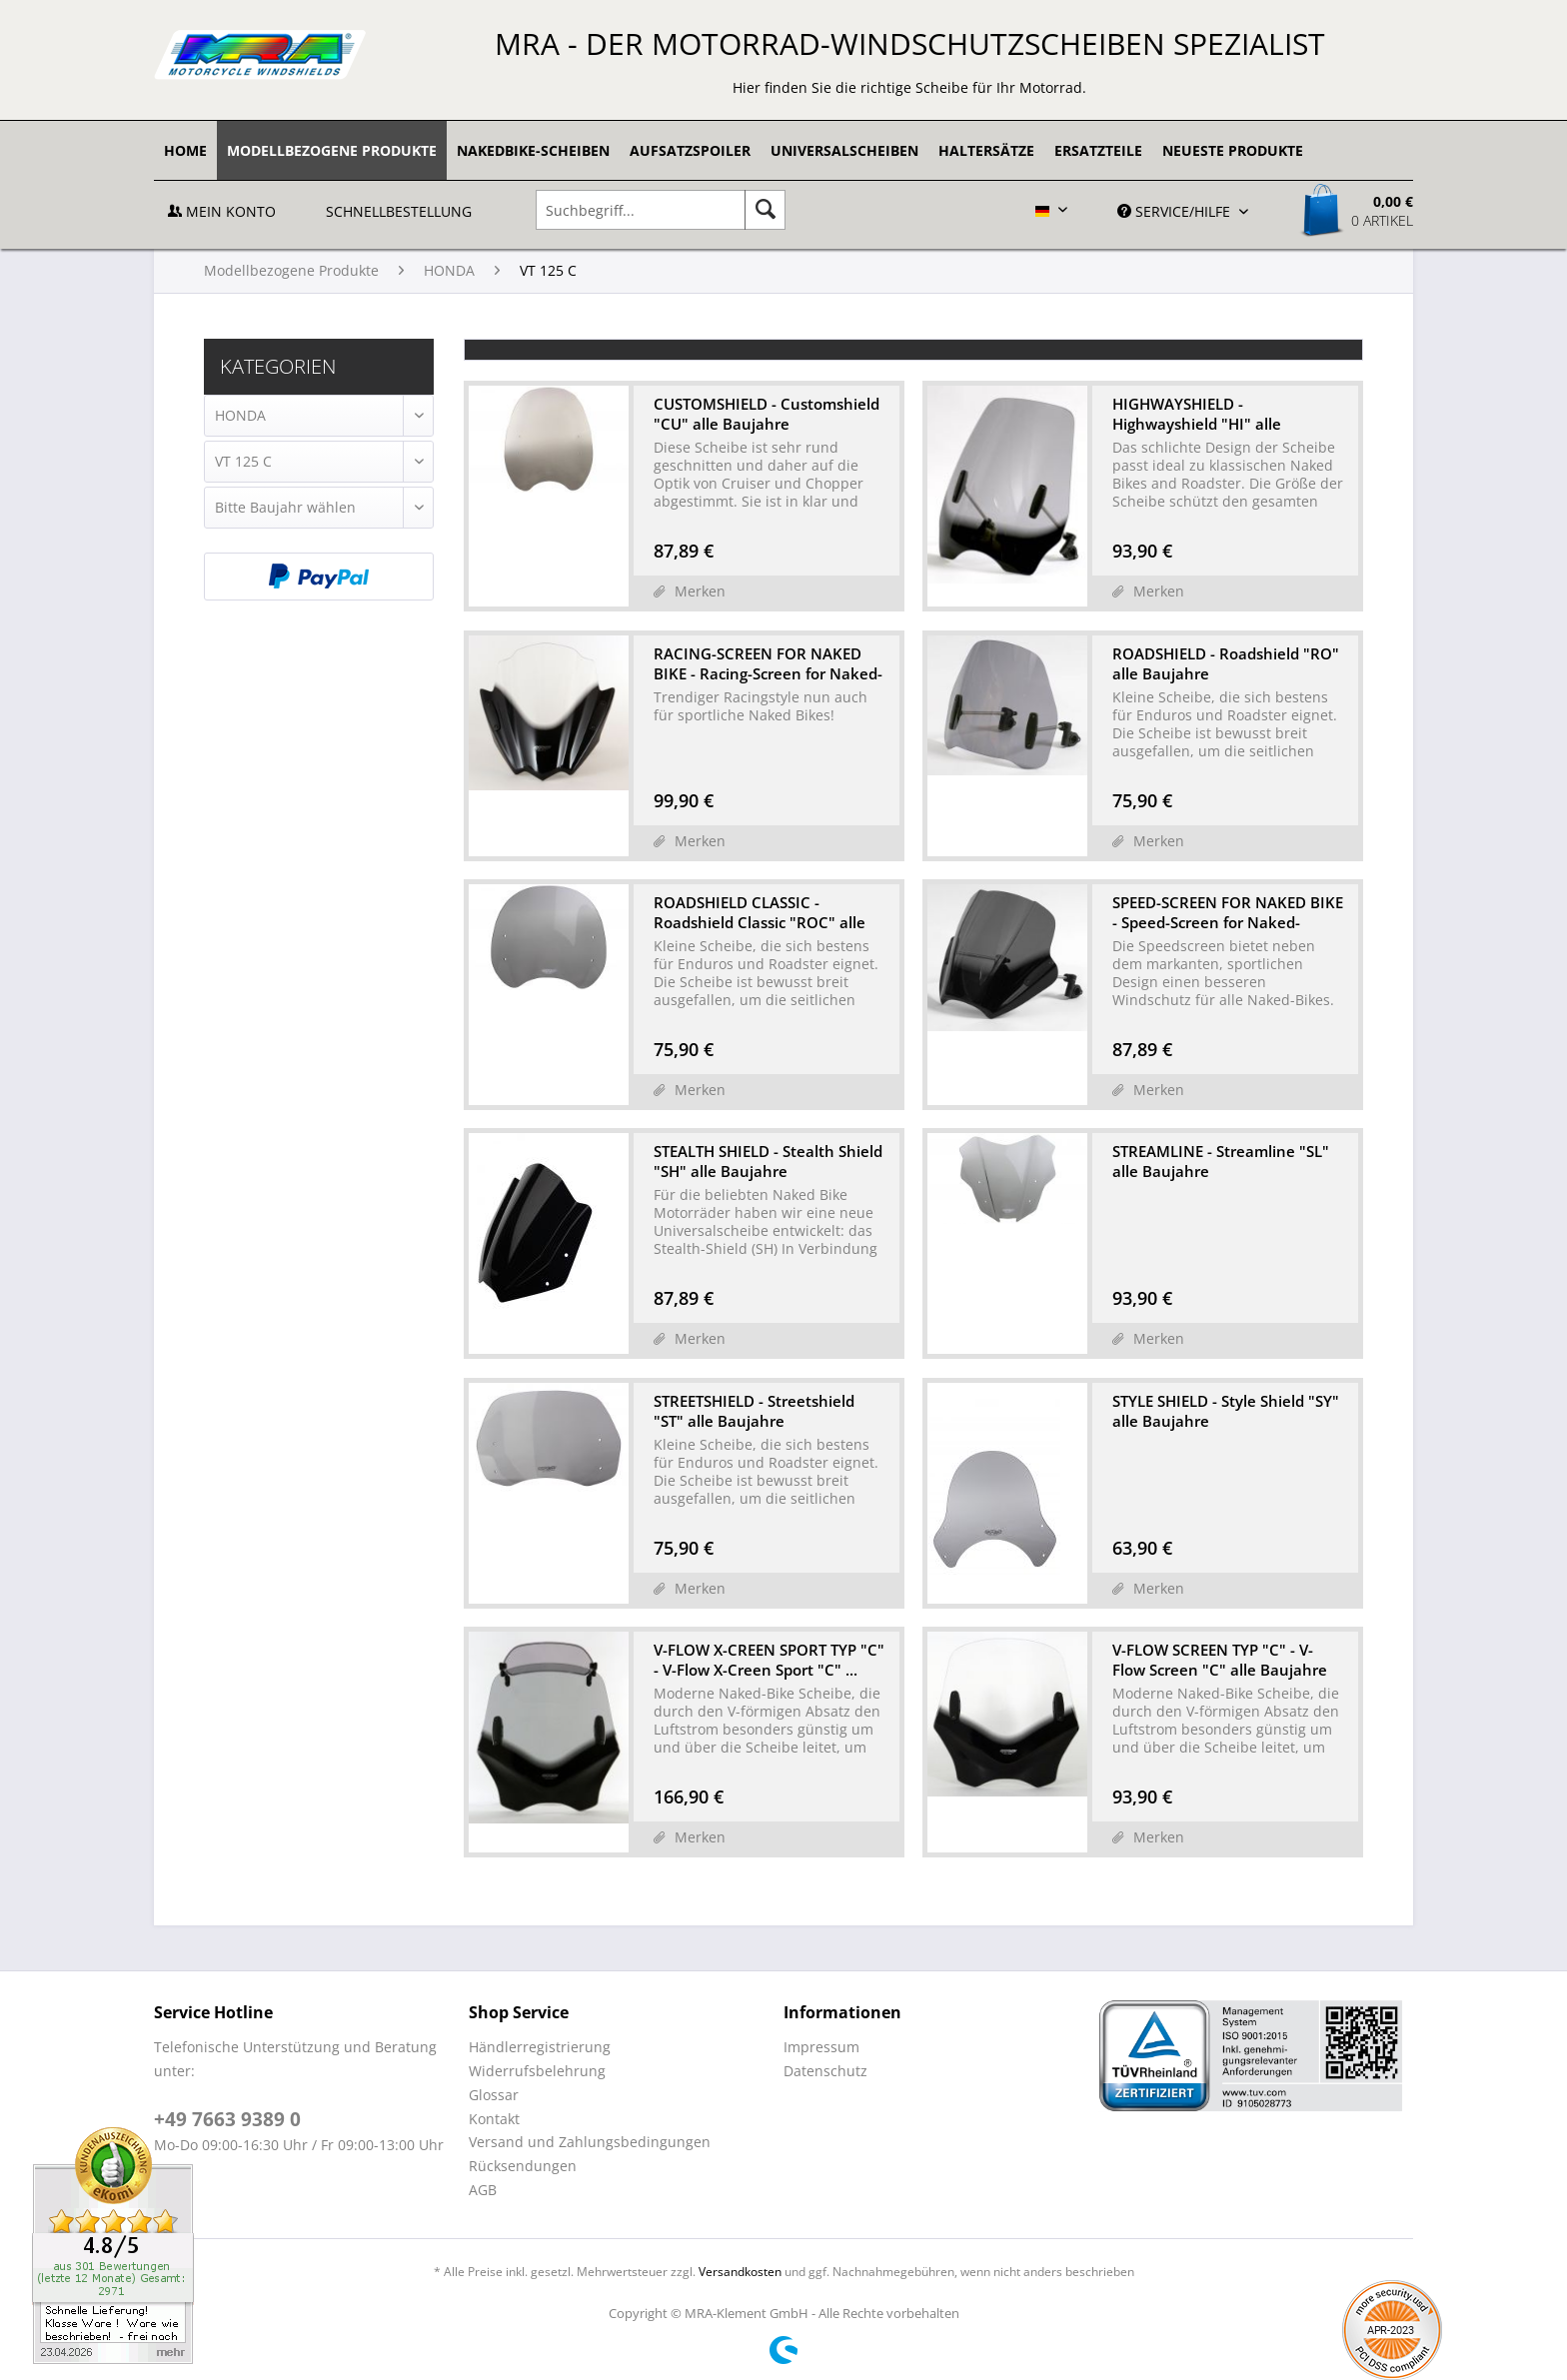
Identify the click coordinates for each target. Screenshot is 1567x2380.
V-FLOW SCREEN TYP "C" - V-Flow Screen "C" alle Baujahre (1219, 1660)
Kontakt (494, 2118)
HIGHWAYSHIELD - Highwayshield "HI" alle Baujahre (1196, 414)
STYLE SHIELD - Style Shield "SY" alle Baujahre (1225, 1411)
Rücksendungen (523, 2165)
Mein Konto (222, 211)
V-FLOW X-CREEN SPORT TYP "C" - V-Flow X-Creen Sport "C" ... (769, 1660)
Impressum (821, 2046)
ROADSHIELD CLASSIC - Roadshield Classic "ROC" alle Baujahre (759, 912)
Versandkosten (740, 2271)
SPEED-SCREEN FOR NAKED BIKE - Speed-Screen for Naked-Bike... (1227, 912)
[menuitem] (185, 150)
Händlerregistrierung (540, 2046)
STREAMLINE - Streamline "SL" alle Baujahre (1220, 1161)
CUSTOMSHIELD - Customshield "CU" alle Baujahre (766, 414)
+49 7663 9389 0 (227, 2119)
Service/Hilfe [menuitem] (1175, 211)
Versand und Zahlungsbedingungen (590, 2141)
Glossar (494, 2094)
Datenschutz (825, 2070)
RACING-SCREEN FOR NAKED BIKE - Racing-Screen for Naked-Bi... (768, 663)
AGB (483, 2189)
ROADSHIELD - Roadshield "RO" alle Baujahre (1225, 663)
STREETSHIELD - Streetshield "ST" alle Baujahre (754, 1411)
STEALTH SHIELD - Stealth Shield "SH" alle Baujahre (768, 1161)
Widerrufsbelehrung (537, 2070)
